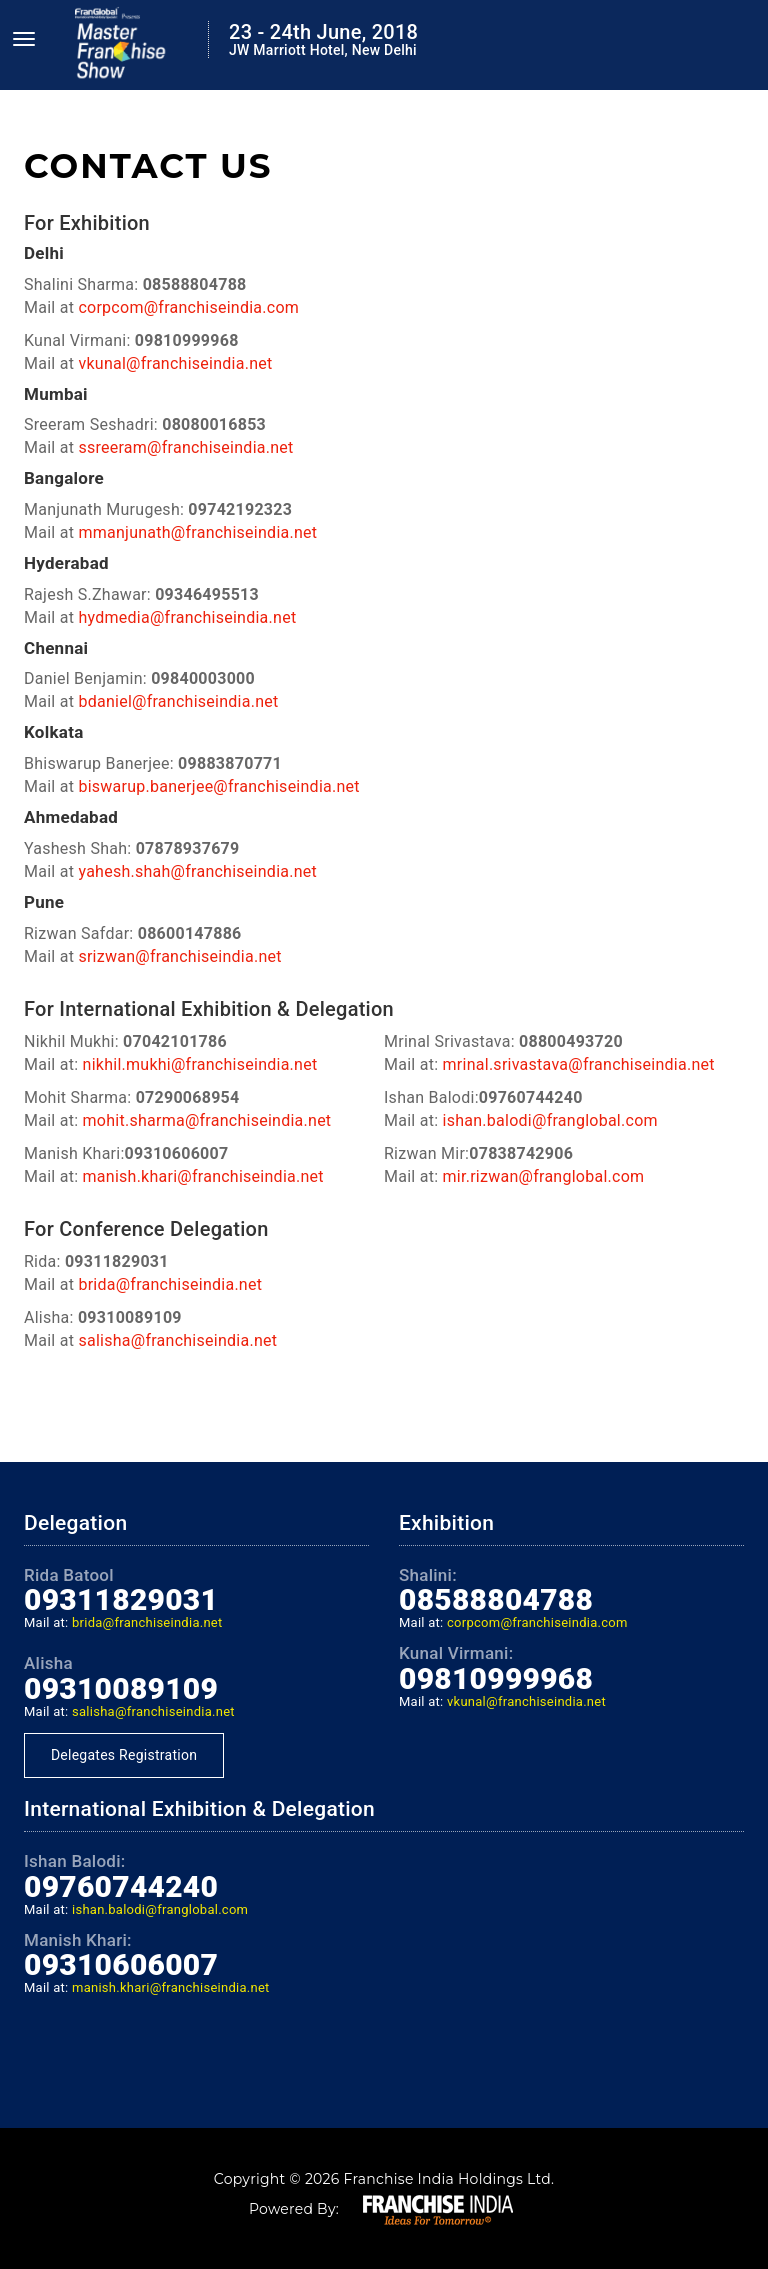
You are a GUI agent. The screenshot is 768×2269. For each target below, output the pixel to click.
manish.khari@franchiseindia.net (203, 1176)
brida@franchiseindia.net (170, 1284)
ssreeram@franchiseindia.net (185, 447)
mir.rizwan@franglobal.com (544, 1176)
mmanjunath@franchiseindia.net (197, 532)
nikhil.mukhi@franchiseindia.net (200, 1064)
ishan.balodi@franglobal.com (550, 1120)
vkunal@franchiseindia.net (175, 363)
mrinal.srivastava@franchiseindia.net (579, 1064)
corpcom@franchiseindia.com (188, 307)
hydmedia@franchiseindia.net (187, 617)
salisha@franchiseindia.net (177, 1340)
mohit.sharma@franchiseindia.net (207, 1120)
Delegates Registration (124, 1755)
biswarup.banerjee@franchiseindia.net (218, 786)
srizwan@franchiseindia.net (179, 956)
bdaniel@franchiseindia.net (178, 701)
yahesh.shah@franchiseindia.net (197, 871)
